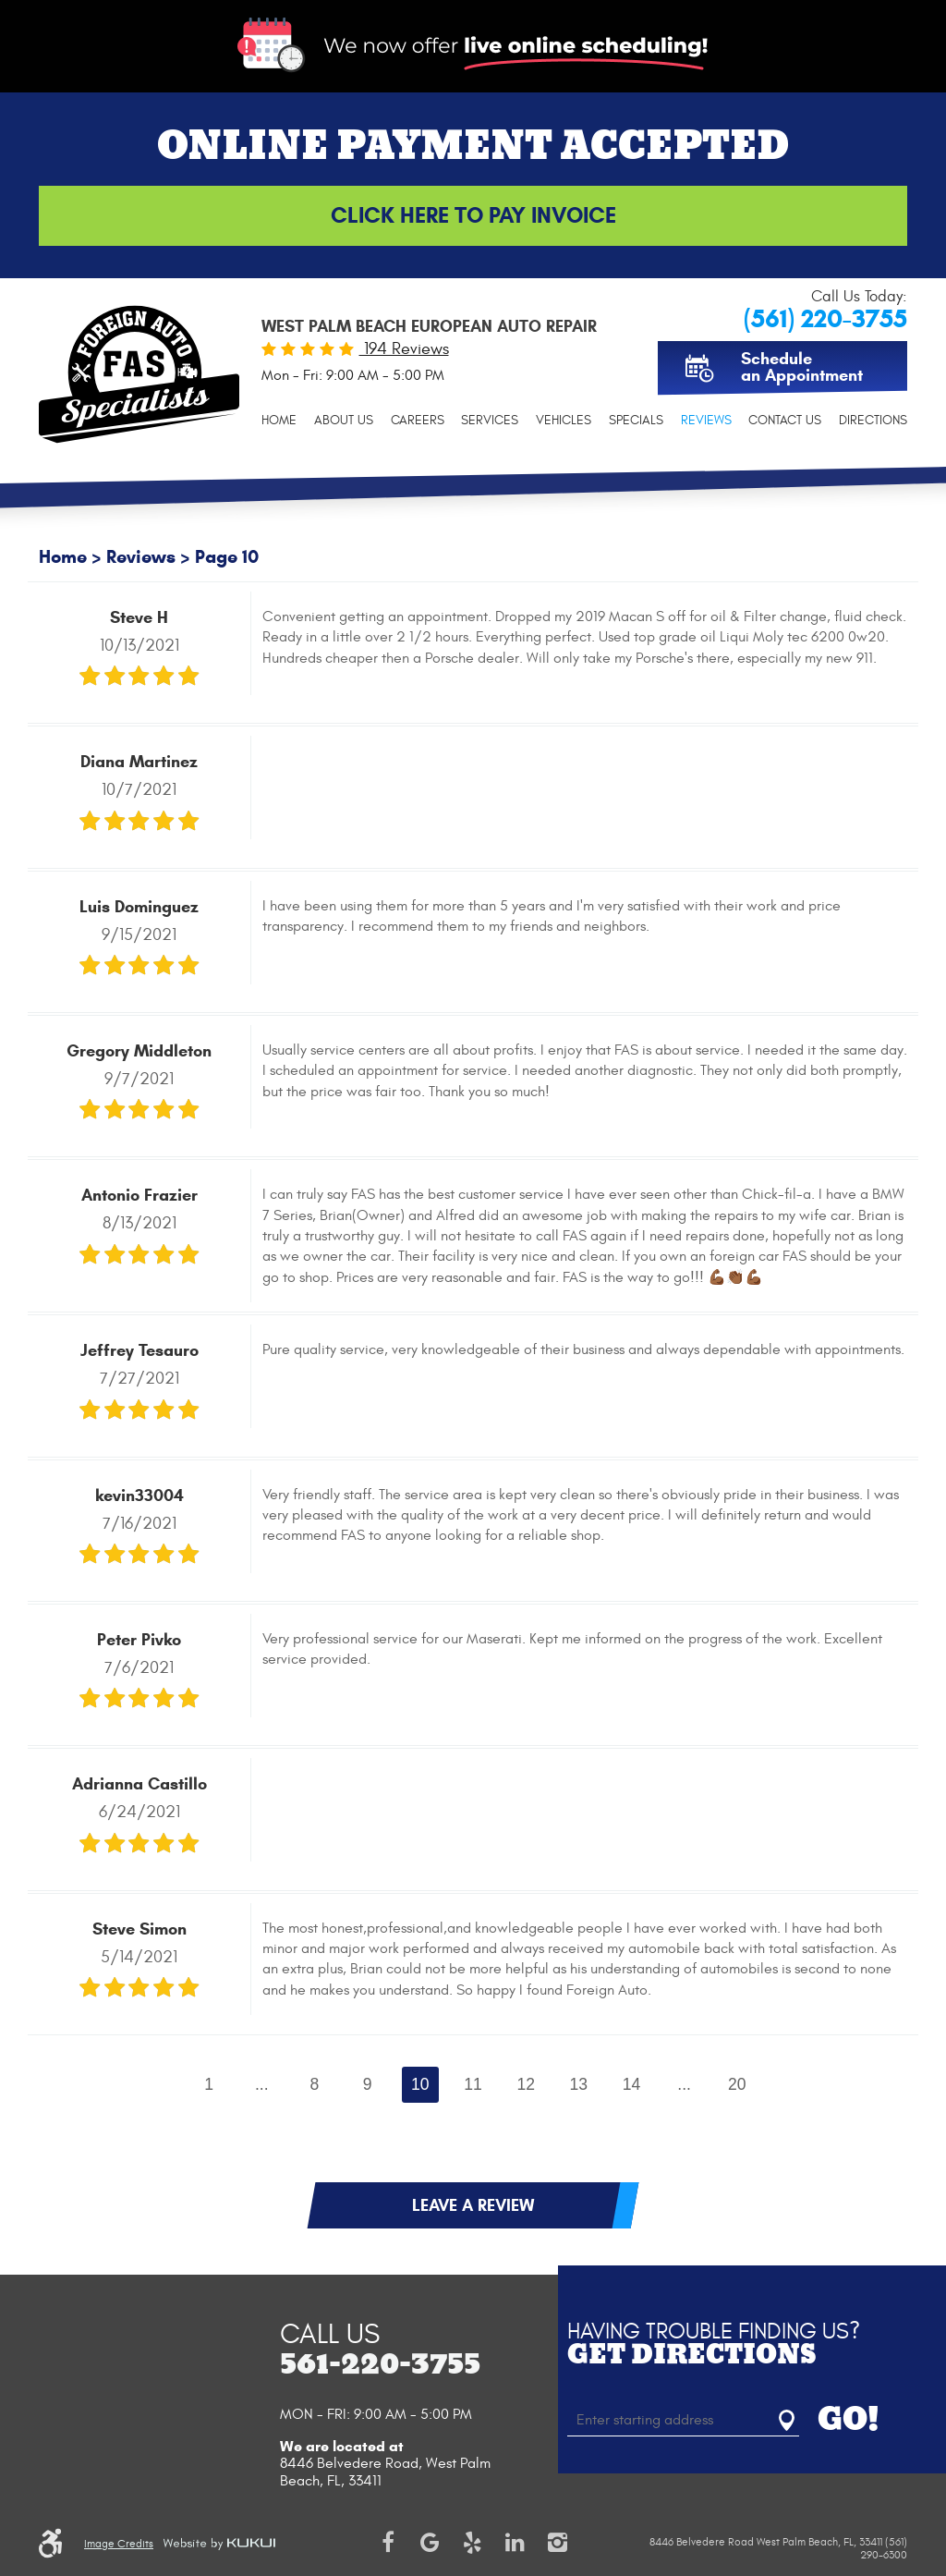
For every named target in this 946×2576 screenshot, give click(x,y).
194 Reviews (404, 349)
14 (632, 2084)
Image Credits (118, 2543)
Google (430, 2543)
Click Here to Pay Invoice (473, 215)
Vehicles (563, 420)
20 (737, 2084)
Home (279, 420)
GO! (848, 2421)
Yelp (473, 2543)
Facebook (388, 2543)
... (262, 2084)
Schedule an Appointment (802, 366)
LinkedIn (515, 2543)
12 (525, 2084)
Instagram (558, 2543)
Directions (873, 420)
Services (489, 420)
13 (579, 2084)
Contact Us (784, 420)
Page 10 (227, 556)
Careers (417, 420)
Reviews (706, 420)
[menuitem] (279, 420)
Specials (636, 420)
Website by (219, 2543)
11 (473, 2084)
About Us (343, 420)
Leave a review (473, 2205)
